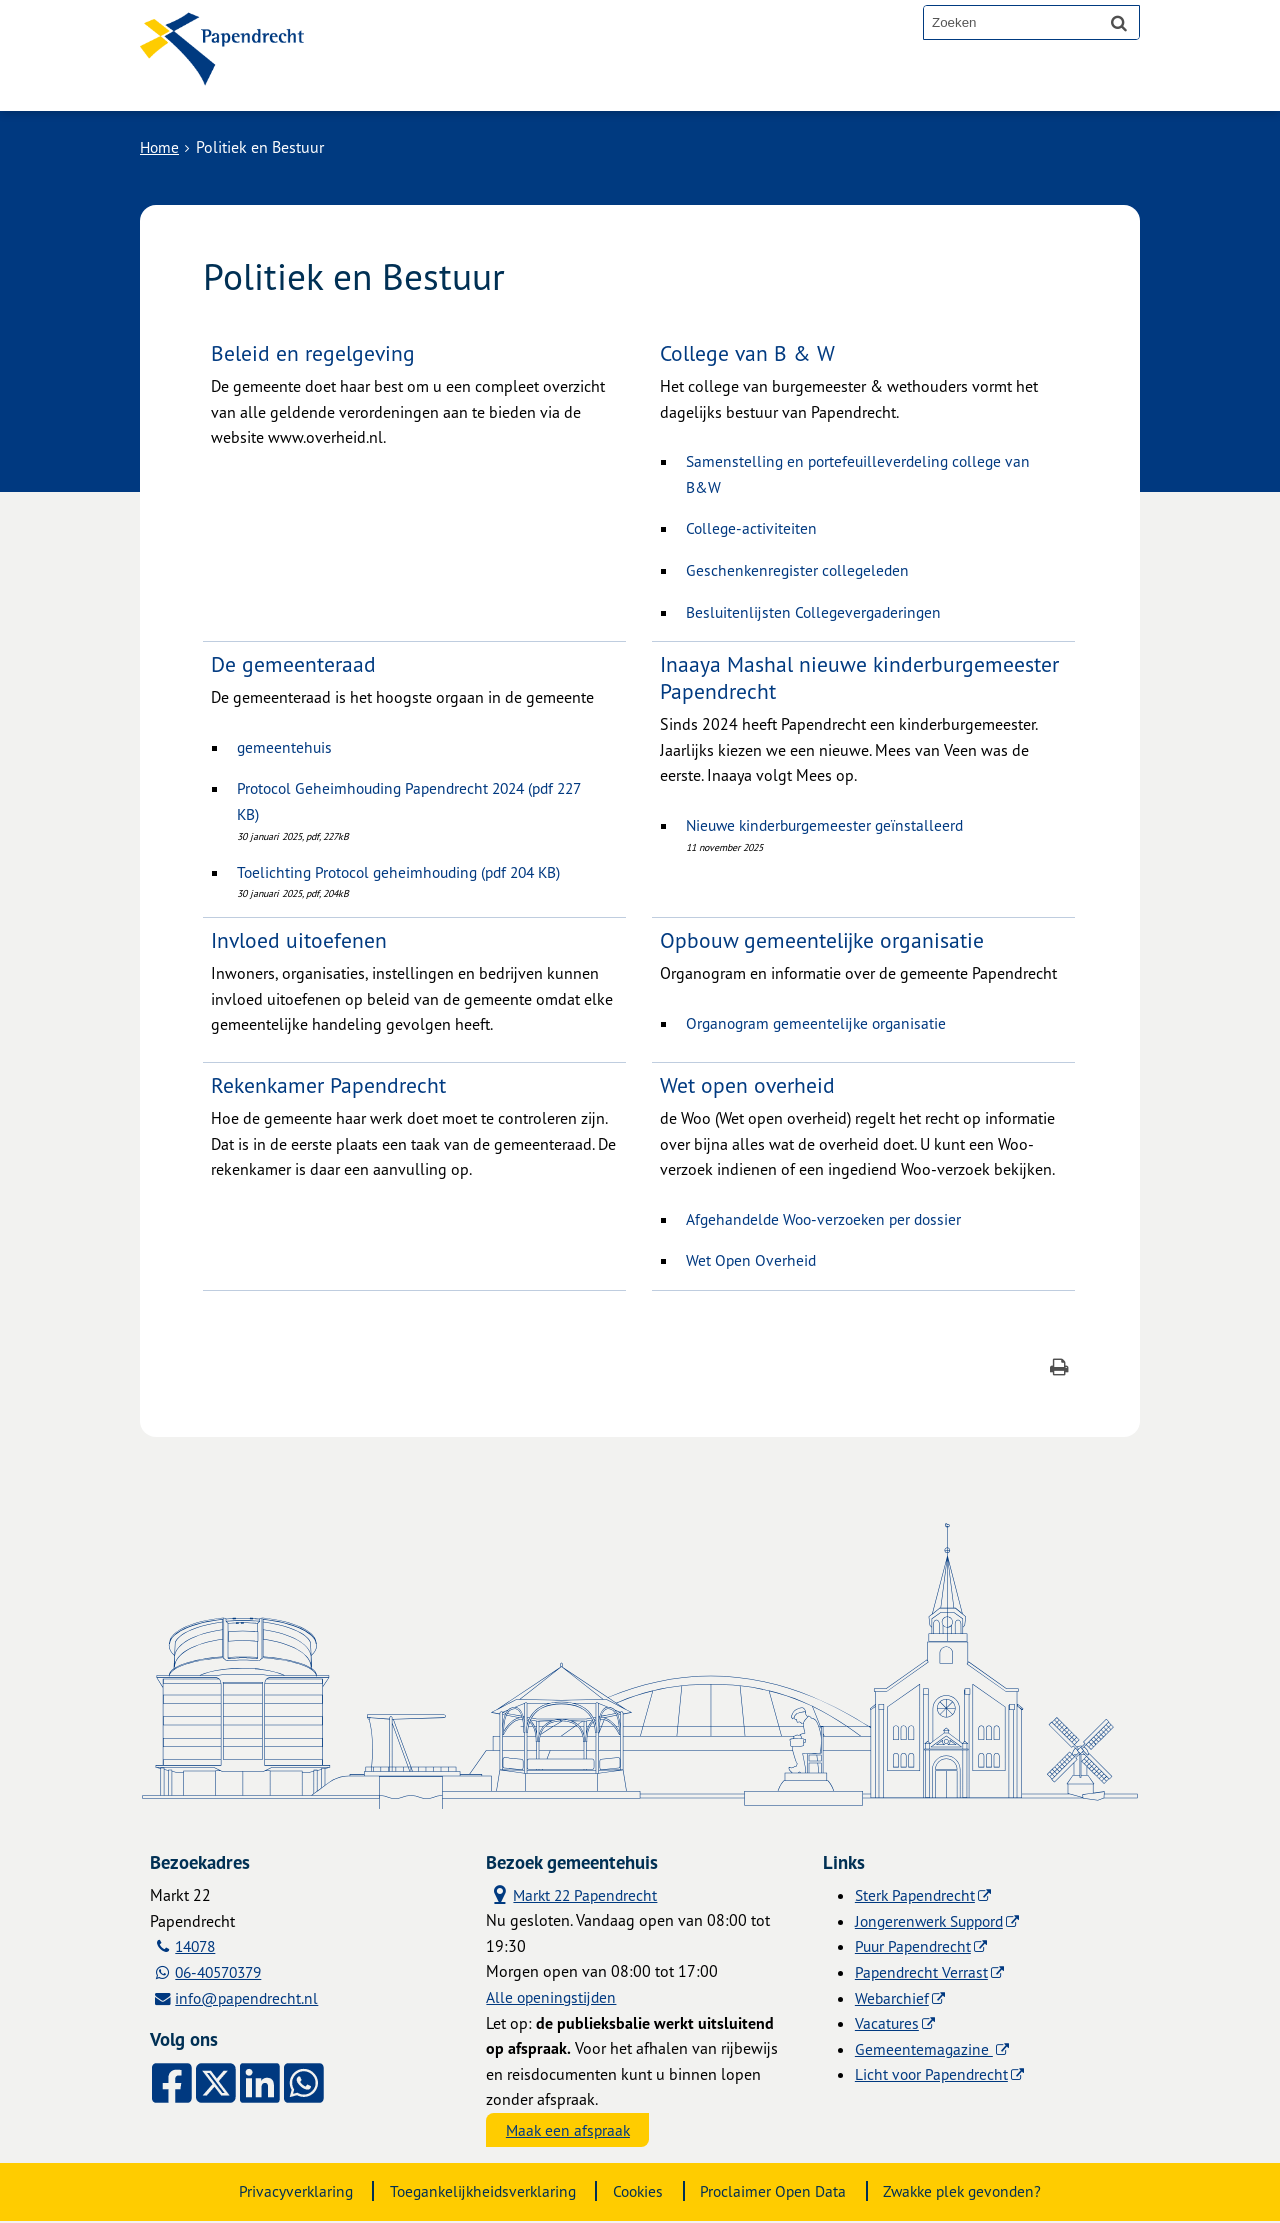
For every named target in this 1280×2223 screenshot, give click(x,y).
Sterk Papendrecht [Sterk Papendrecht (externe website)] (917, 1895)
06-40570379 (224, 1972)
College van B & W (748, 352)
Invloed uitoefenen (300, 939)
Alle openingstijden (553, 1998)
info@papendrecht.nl (249, 1998)
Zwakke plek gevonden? (971, 2193)
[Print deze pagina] (1059, 1369)
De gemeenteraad (295, 663)
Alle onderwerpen (432, 82)
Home (160, 147)
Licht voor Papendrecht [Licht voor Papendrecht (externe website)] (933, 2074)
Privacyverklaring (284, 2193)
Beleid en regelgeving (314, 352)
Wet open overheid (749, 1084)
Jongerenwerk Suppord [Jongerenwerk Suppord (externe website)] (934, 1921)
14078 (198, 1946)
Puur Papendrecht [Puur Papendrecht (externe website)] (915, 1946)
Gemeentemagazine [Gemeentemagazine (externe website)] (924, 2049)
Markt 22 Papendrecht (574, 1894)
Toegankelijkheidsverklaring (476, 2193)
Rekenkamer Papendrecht (331, 1084)
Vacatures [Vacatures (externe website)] (887, 2023)
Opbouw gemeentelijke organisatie (824, 939)
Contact (568, 82)
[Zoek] (1119, 22)
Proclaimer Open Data (776, 2193)
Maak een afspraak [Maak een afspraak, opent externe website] (570, 2131)
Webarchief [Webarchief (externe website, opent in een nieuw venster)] (892, 1998)
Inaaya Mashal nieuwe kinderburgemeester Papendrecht (862, 677)
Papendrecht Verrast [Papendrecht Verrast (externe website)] (922, 1972)
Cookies (637, 2193)
